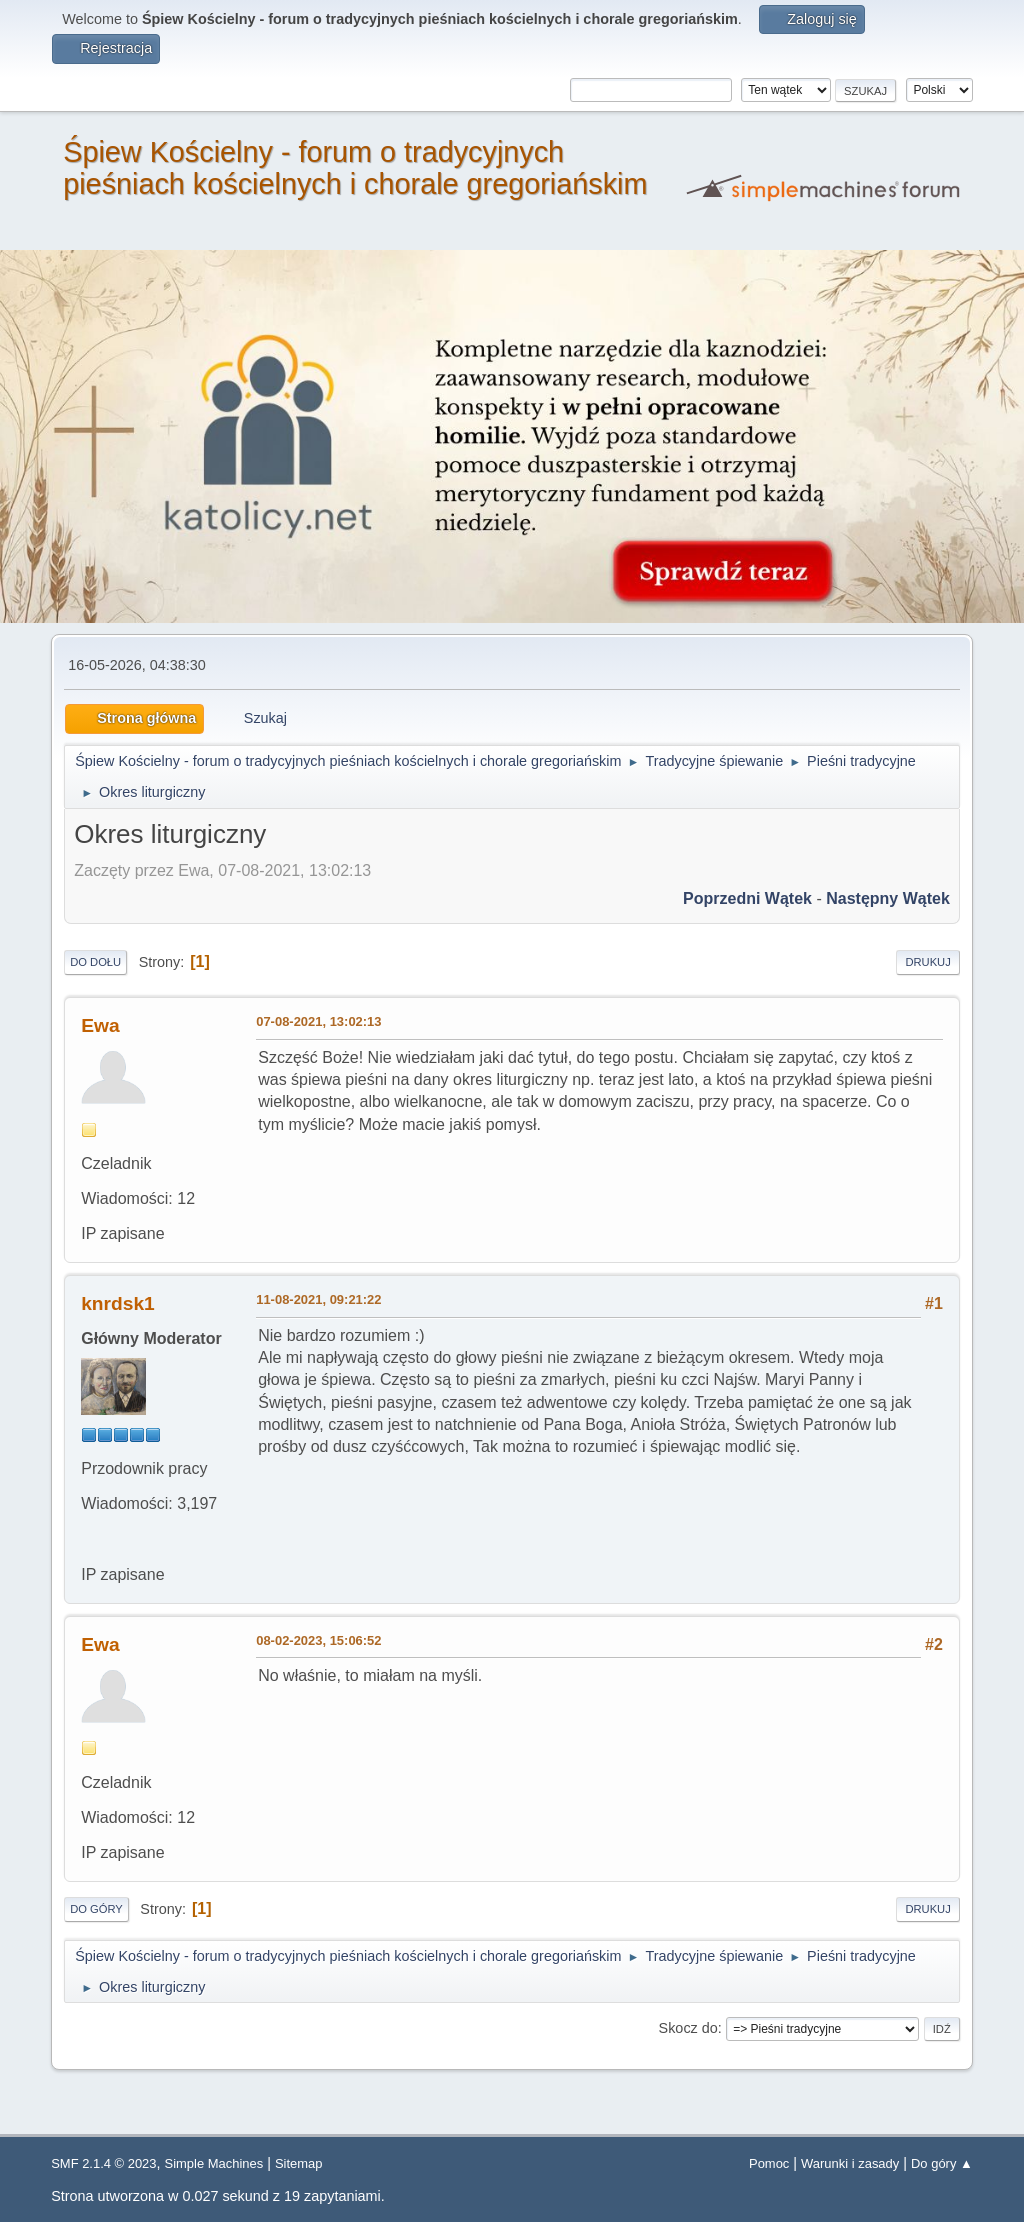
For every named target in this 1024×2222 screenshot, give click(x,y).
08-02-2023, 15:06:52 (318, 1640)
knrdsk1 (118, 1303)
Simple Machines (214, 2163)
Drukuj (927, 962)
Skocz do (688, 2028)
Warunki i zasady (850, 2163)
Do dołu (95, 962)
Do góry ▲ (942, 2163)
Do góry (96, 1909)
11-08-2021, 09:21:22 (318, 1299)
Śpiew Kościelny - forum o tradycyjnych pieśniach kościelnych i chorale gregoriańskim (355, 168)
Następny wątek (888, 898)
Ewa (100, 1025)
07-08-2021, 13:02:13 (318, 1021)
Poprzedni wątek (747, 898)
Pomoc (769, 2163)
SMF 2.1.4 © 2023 (103, 2163)
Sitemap (299, 2163)
